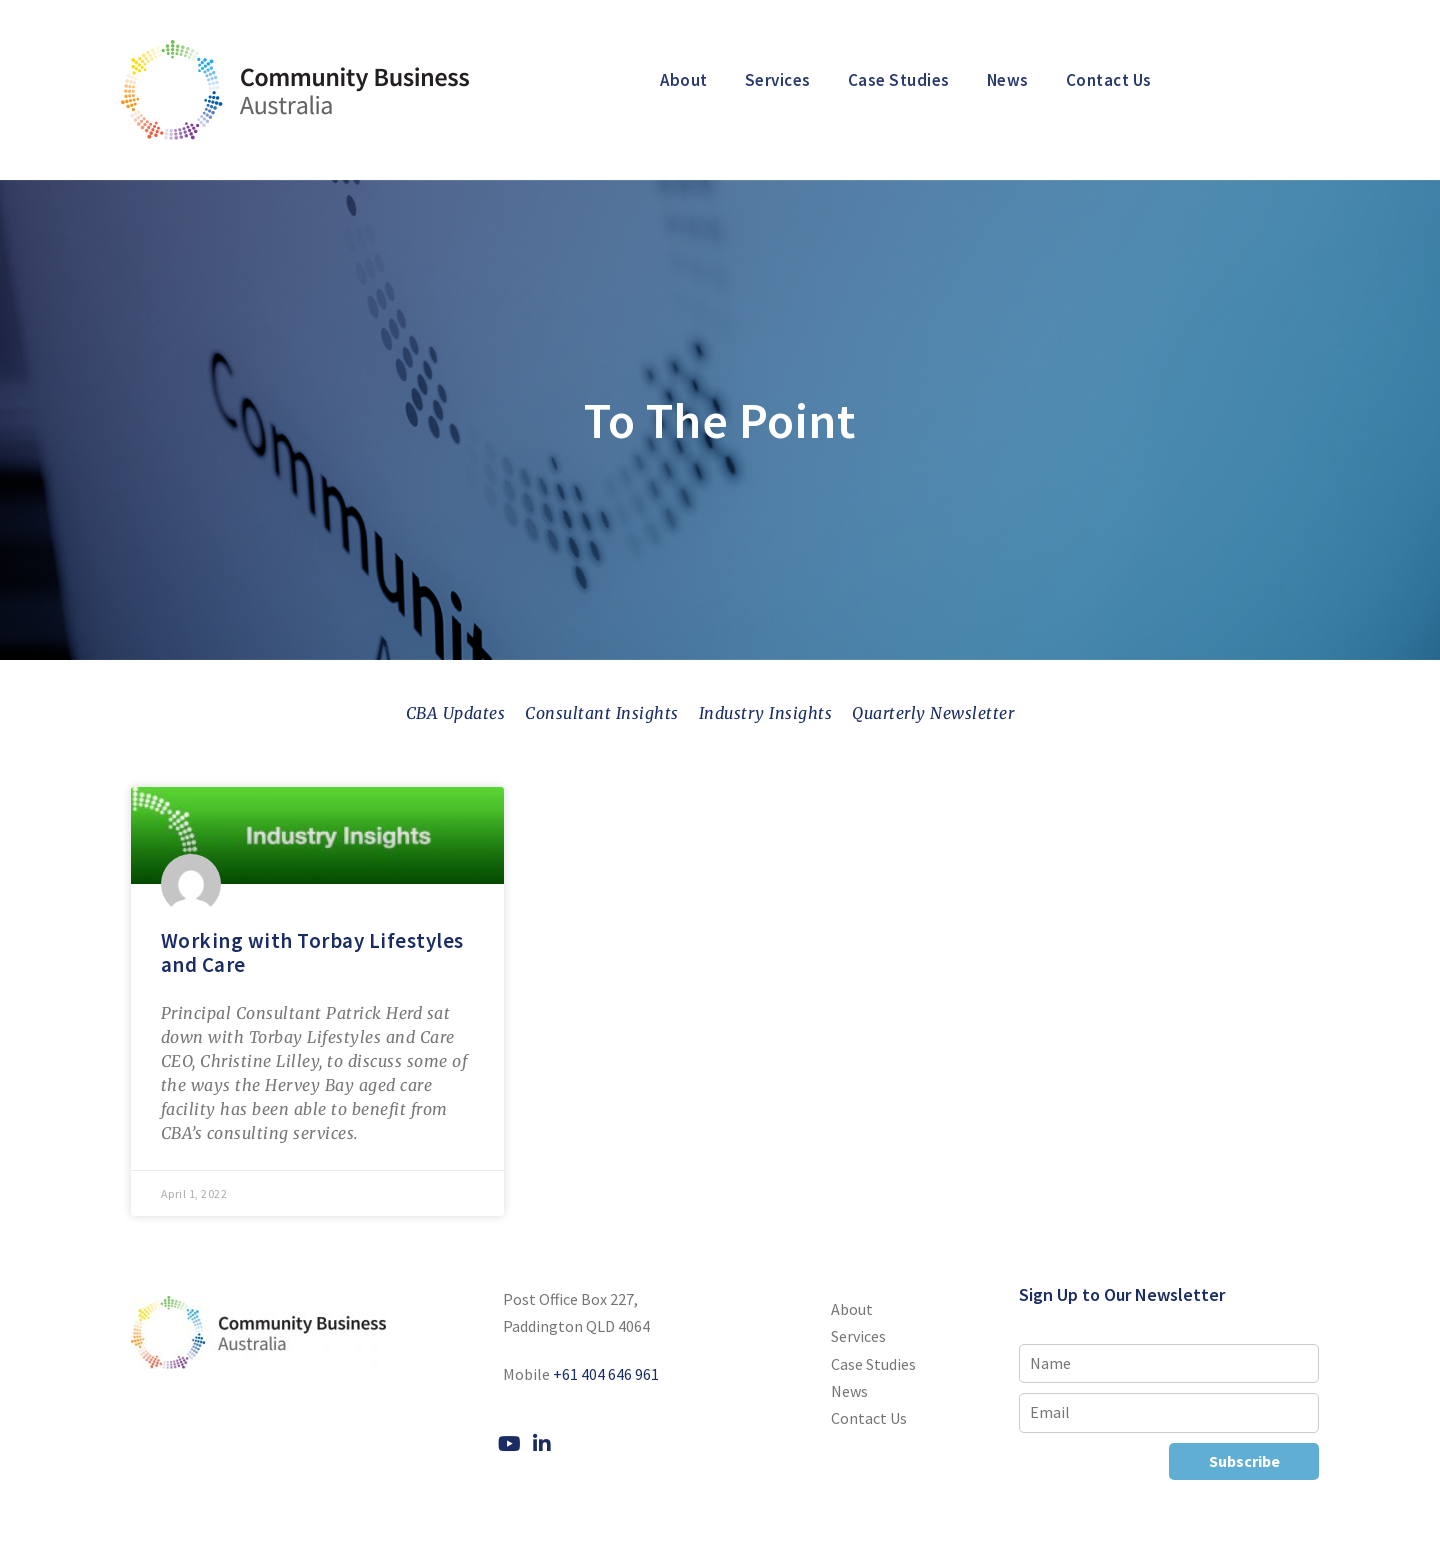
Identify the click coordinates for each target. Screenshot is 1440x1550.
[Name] (1169, 1363)
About (684, 80)
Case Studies (899, 80)
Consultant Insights (602, 713)
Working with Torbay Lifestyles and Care (312, 952)
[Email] (1169, 1412)
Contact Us (1109, 80)
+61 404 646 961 (606, 1374)
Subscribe (1244, 1461)
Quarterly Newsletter (933, 713)
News (1008, 80)
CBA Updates (456, 713)
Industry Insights (766, 713)
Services (778, 80)
